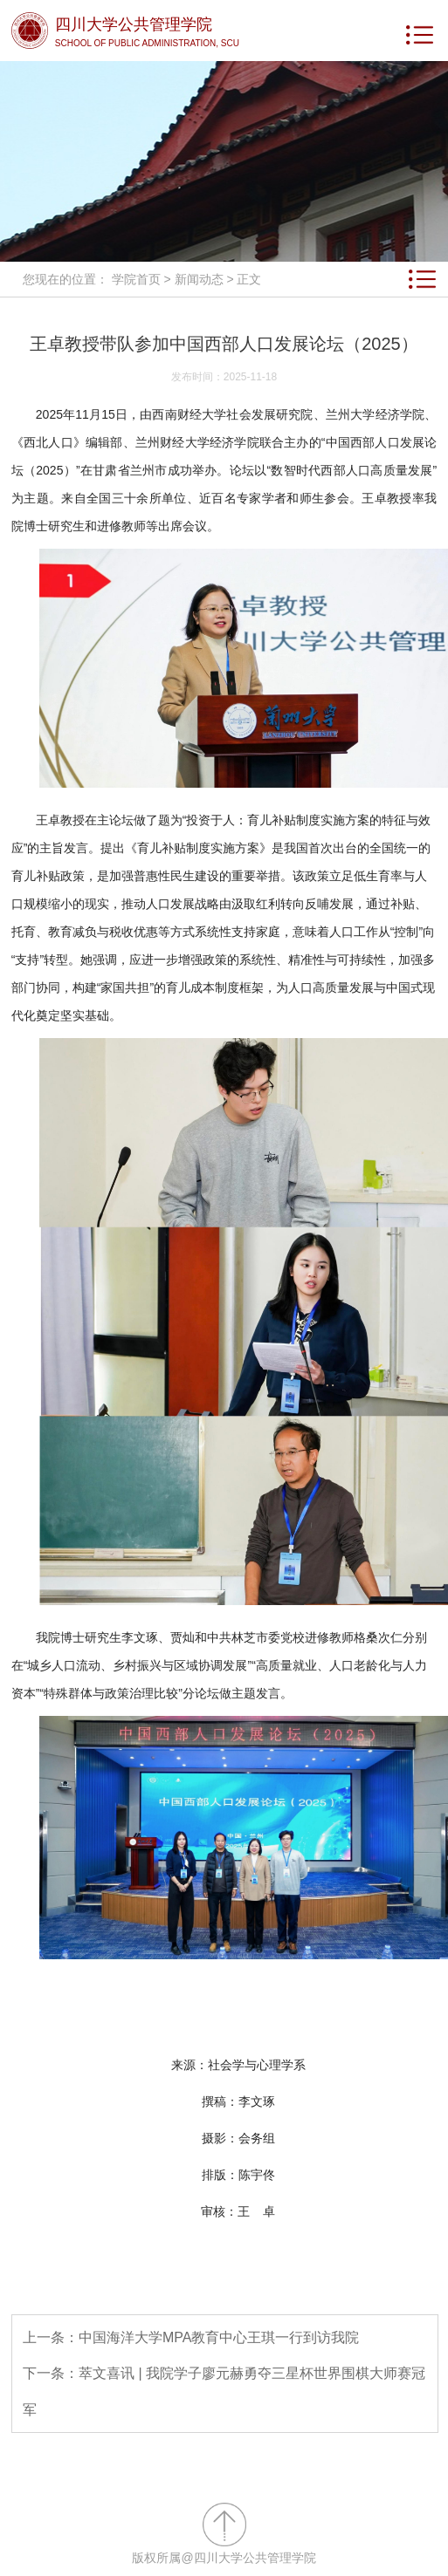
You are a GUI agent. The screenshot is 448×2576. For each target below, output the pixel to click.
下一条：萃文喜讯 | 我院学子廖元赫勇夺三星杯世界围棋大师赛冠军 (224, 2391)
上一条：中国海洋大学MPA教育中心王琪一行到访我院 (191, 2337)
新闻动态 (199, 279)
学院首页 (136, 279)
